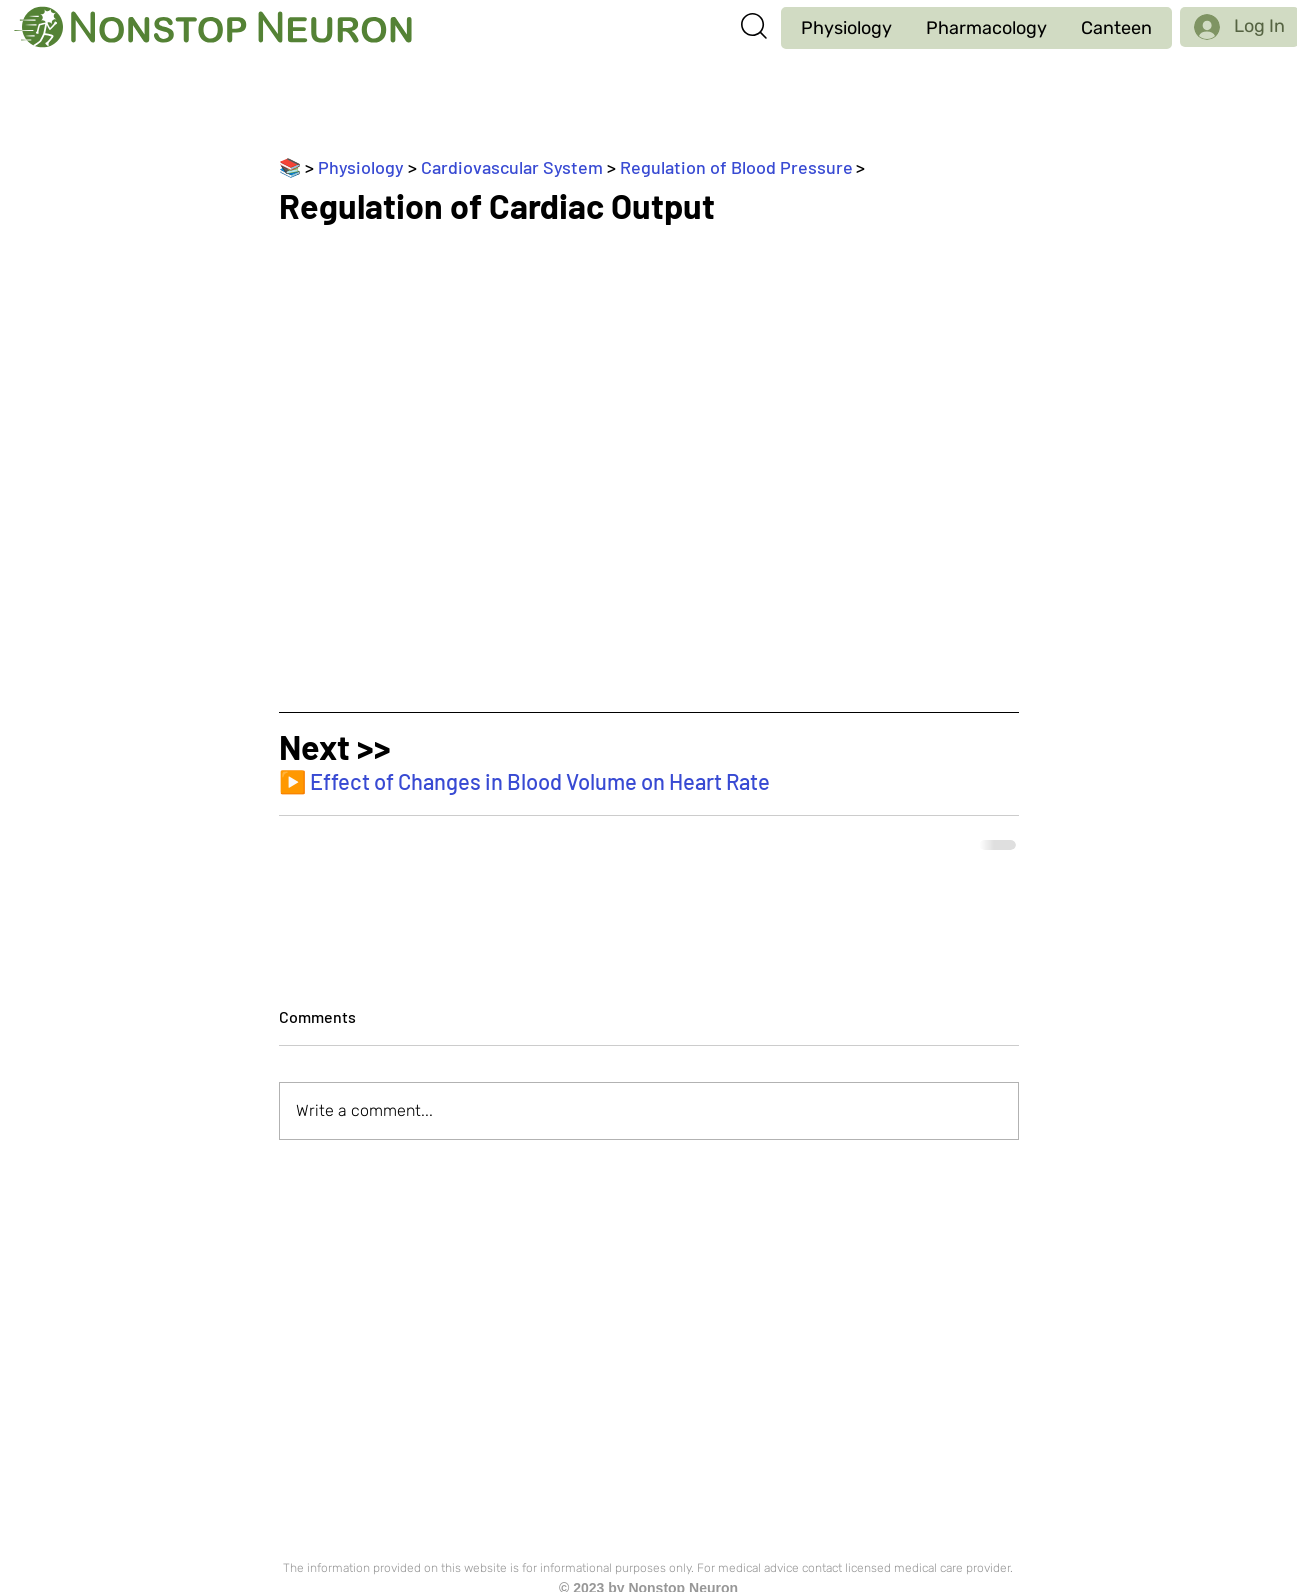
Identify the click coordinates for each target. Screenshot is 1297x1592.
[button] (846, 28)
